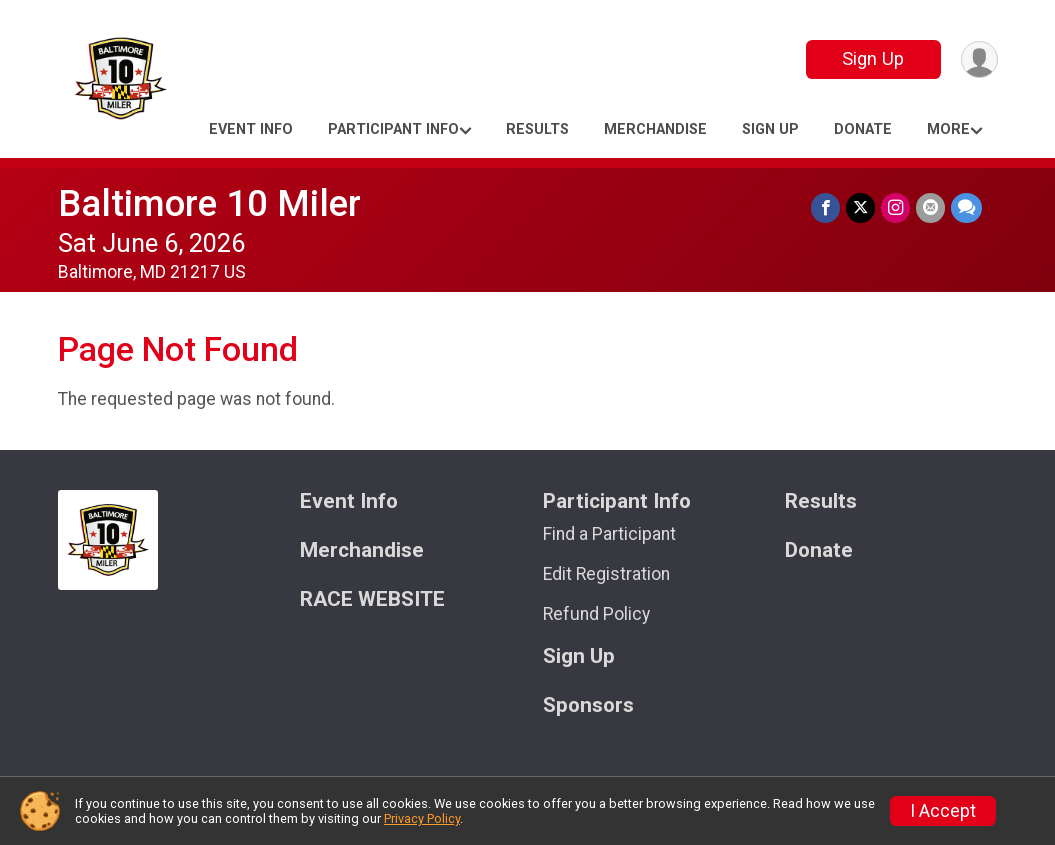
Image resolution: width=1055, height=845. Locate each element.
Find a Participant (609, 534)
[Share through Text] (966, 207)
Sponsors (588, 705)
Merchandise (655, 129)
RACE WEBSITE (372, 599)
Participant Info (393, 129)
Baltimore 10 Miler (209, 203)
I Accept (943, 811)
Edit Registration (606, 574)
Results (537, 129)
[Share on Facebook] (825, 207)
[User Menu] (979, 59)
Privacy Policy (422, 818)
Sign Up (873, 58)
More (948, 129)
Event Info (251, 129)
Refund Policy (596, 614)
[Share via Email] (930, 207)
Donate (863, 129)
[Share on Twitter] (860, 207)
